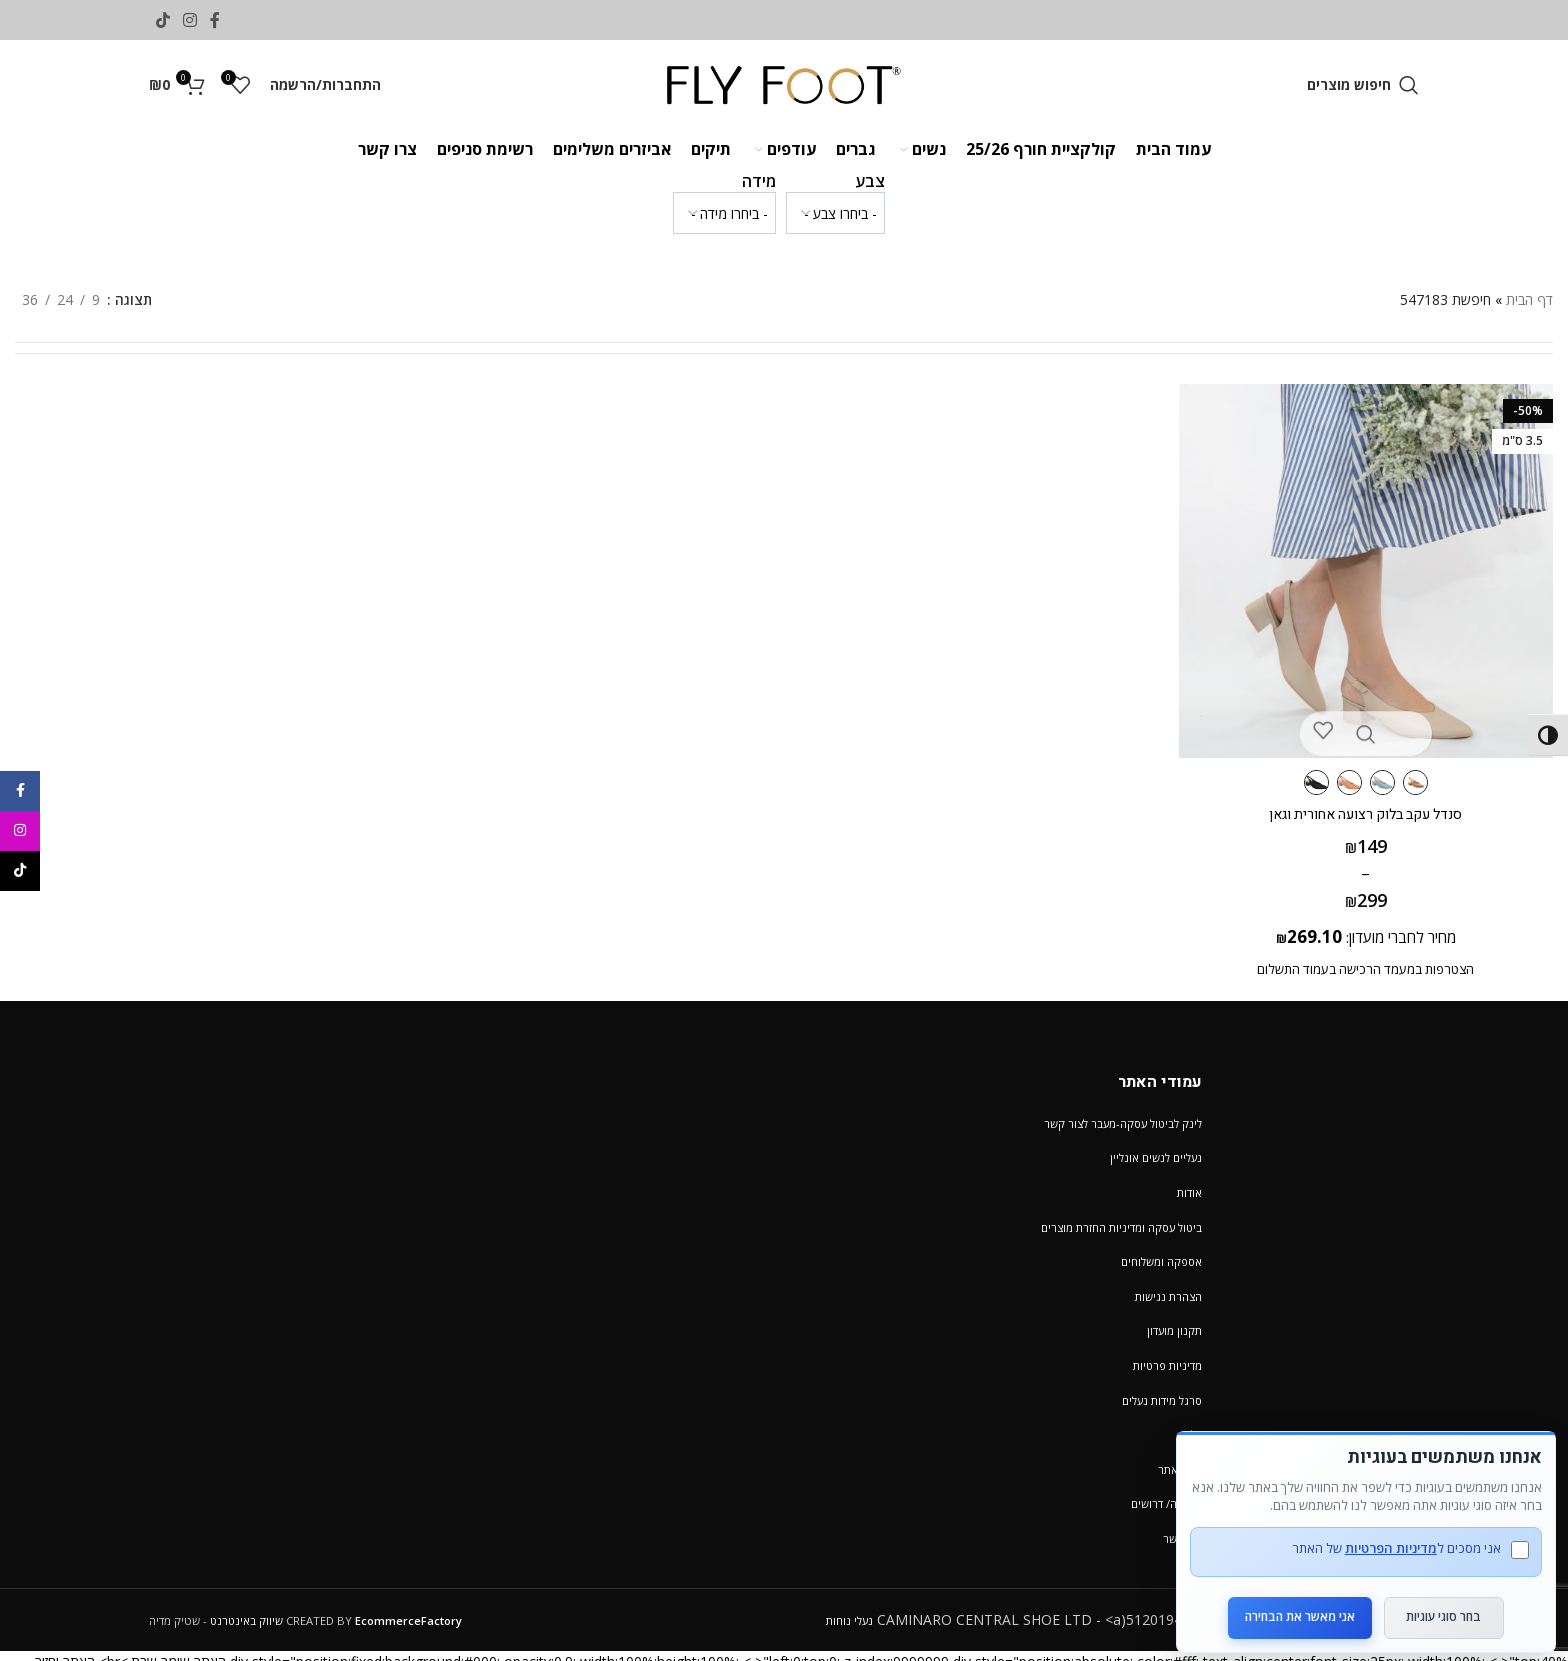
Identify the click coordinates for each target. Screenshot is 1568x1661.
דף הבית (1529, 299)
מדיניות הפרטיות (1380, 1533)
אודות (1189, 1192)
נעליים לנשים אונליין (1156, 1157)
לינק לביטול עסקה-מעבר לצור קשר (1123, 1123)
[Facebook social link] (215, 20)
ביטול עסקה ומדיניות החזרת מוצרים (1121, 1227)
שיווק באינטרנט (246, 1620)
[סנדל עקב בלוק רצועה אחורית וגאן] (1372, 565)
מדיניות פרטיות (1167, 1365)
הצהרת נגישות (1168, 1296)
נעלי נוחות (849, 1620)
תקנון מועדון (1174, 1330)
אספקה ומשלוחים (1161, 1261)
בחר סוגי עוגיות (1444, 1602)
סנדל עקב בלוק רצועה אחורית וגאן (1372, 802)
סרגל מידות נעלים (1162, 1400)
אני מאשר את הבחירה (1288, 1602)
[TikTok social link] (162, 20)
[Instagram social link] (189, 20)
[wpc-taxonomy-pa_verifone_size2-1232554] (724, 213)
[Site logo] (784, 83)
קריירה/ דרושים (1166, 1503)
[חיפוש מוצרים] (1363, 85)
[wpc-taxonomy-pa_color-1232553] (835, 213)
